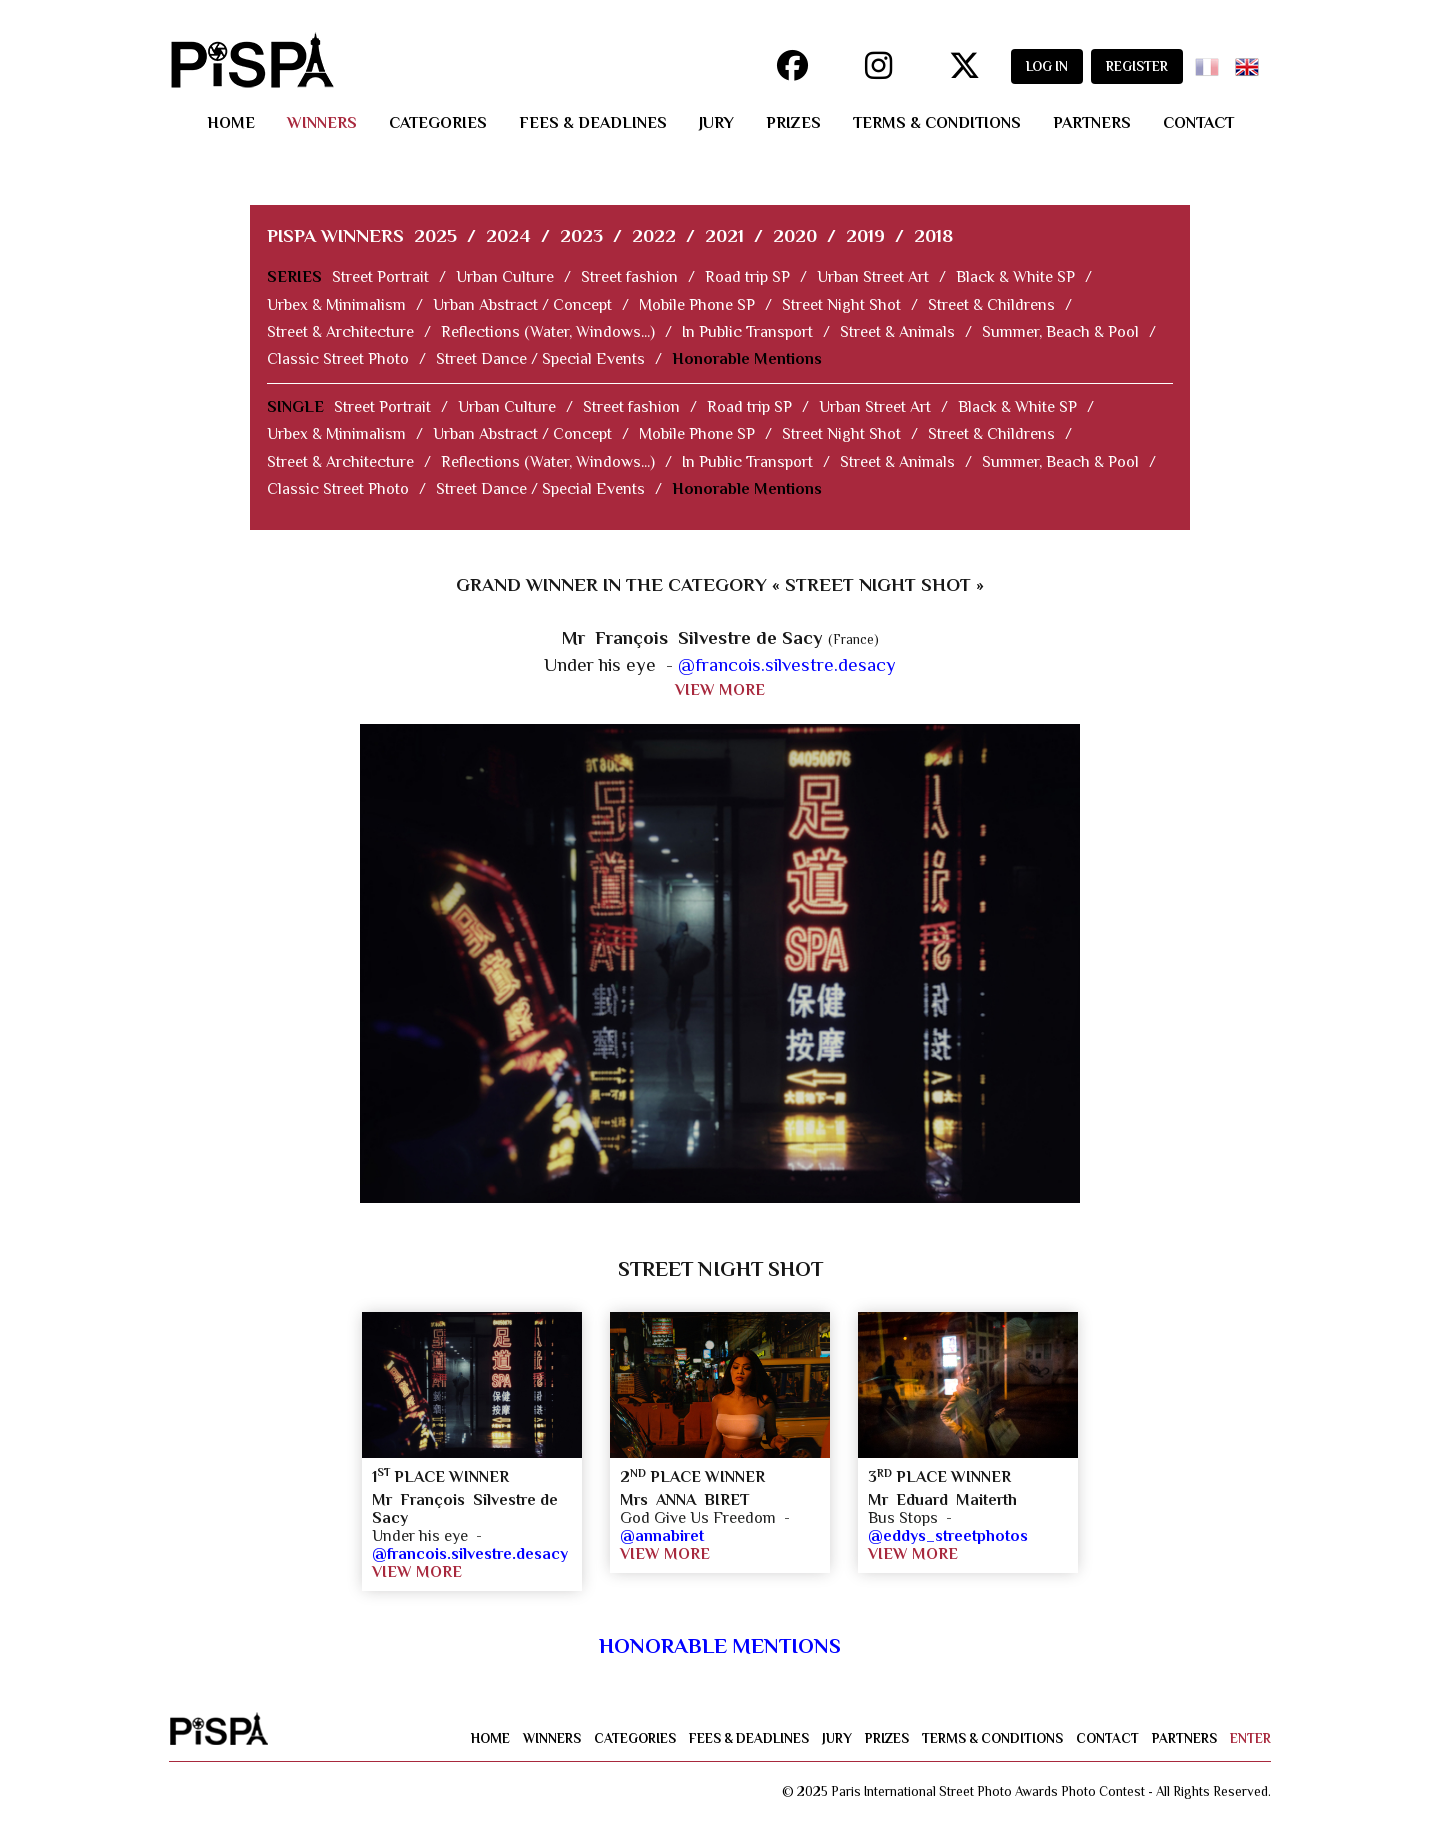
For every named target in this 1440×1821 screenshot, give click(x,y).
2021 (724, 235)
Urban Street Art (873, 277)
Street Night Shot (841, 305)
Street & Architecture (340, 332)
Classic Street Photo (338, 359)
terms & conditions (937, 123)
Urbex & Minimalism (336, 305)
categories (438, 123)
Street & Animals (897, 332)
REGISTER (1137, 66)
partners (1092, 123)
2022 (654, 235)
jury (716, 123)
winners (322, 123)
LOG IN (1047, 66)
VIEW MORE (720, 690)
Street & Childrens (991, 305)
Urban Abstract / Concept (522, 305)
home (231, 123)
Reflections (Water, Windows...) (548, 332)
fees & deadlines (593, 123)
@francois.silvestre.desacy (787, 664)
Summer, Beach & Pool (1060, 332)
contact (1198, 123)
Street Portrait (380, 277)
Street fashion (629, 277)
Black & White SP (1015, 277)
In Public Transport (747, 332)
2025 (435, 235)
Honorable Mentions (747, 359)
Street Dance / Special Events (540, 359)
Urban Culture (505, 277)
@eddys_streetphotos (948, 1536)
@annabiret (662, 1536)
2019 (865, 235)
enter (1250, 1738)
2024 (508, 235)
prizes (793, 123)
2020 (795, 235)
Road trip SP (747, 277)
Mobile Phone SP (697, 305)
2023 (581, 235)
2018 (933, 235)
